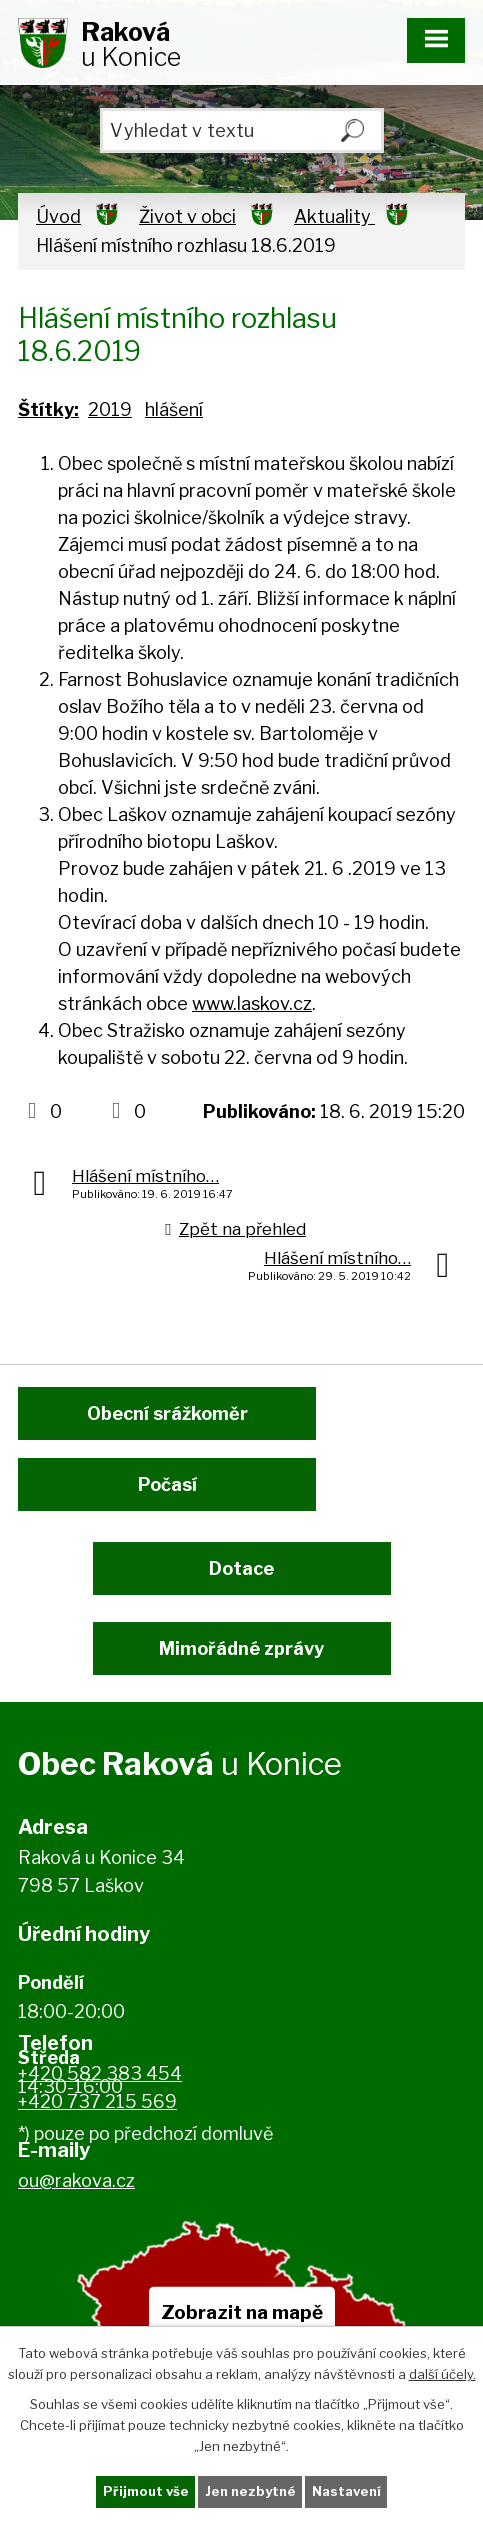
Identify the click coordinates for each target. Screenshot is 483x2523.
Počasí (167, 1484)
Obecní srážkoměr (167, 1413)
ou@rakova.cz (76, 2180)
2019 (110, 409)
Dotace (241, 1568)
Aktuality (334, 216)
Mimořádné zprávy (241, 1648)
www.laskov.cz (252, 1003)
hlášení (174, 409)
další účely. (442, 2373)
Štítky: (48, 409)
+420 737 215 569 (97, 2101)
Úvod (58, 216)
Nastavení (346, 2491)
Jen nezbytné (250, 2491)
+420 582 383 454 (100, 2073)
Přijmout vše (146, 2491)
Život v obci (187, 216)
